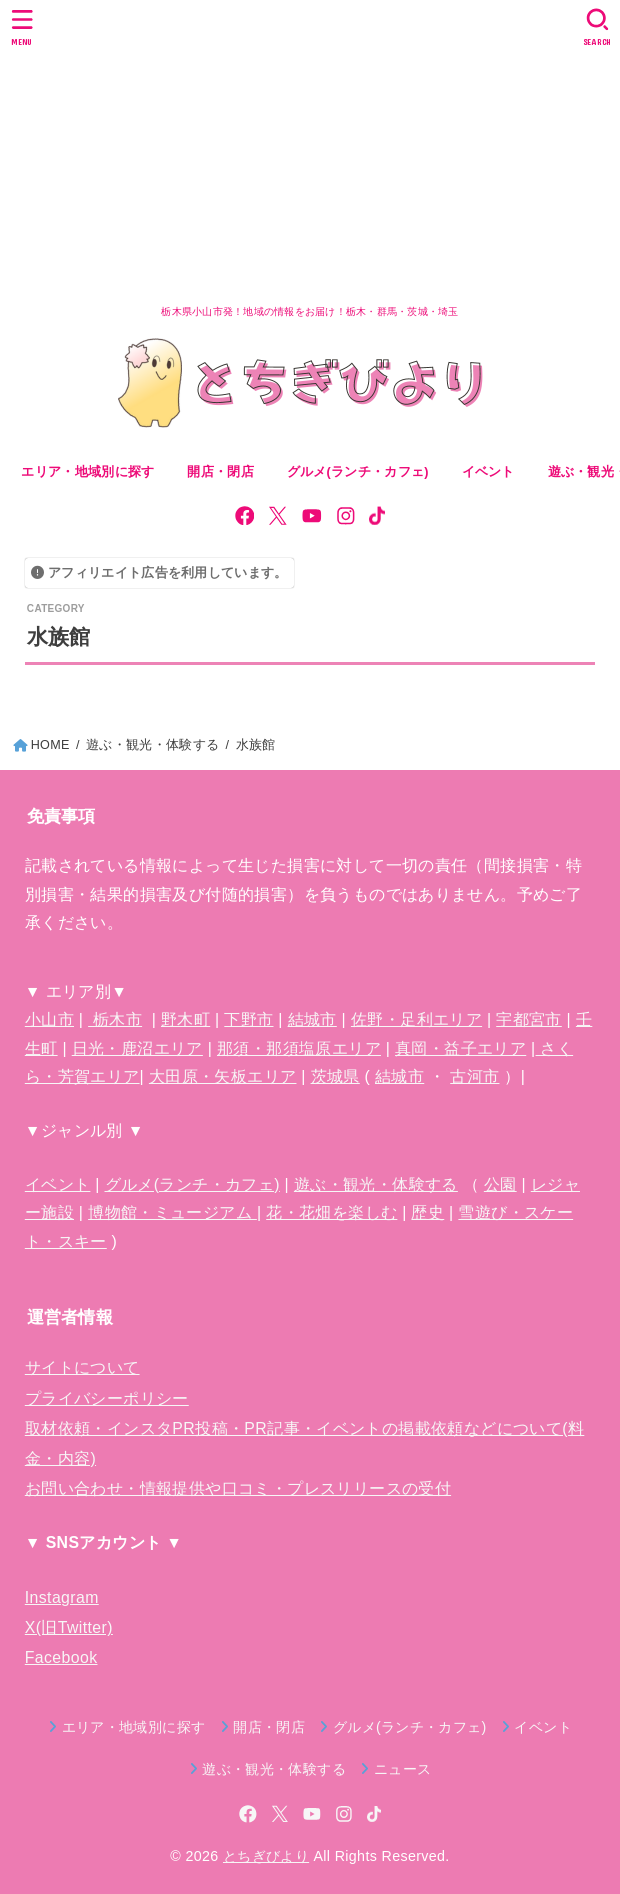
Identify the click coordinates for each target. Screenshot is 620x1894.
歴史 (427, 1212)
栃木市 (115, 1019)
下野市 (248, 1019)
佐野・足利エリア (416, 1019)
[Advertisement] (310, 150)
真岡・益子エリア (460, 1048)
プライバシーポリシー (107, 1398)
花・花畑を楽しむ (331, 1212)
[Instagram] (346, 516)
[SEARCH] (597, 27)
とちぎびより (266, 1856)
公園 (500, 1184)
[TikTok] (377, 516)
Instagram (62, 1597)
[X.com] (278, 516)
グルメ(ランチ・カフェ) (192, 1184)
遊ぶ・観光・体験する (376, 1184)
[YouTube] (312, 516)
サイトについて (82, 1367)
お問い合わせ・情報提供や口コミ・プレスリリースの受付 (238, 1488)
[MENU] (22, 27)
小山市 (49, 1019)
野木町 (185, 1019)
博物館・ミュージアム (172, 1212)
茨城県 (335, 1076)
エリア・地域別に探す (87, 472)
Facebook (61, 1657)
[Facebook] (245, 516)
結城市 (312, 1019)
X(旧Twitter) (69, 1627)
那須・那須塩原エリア (299, 1048)
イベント (58, 1184)
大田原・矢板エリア (223, 1076)
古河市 (474, 1076)
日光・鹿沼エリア (137, 1048)
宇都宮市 (529, 1019)
